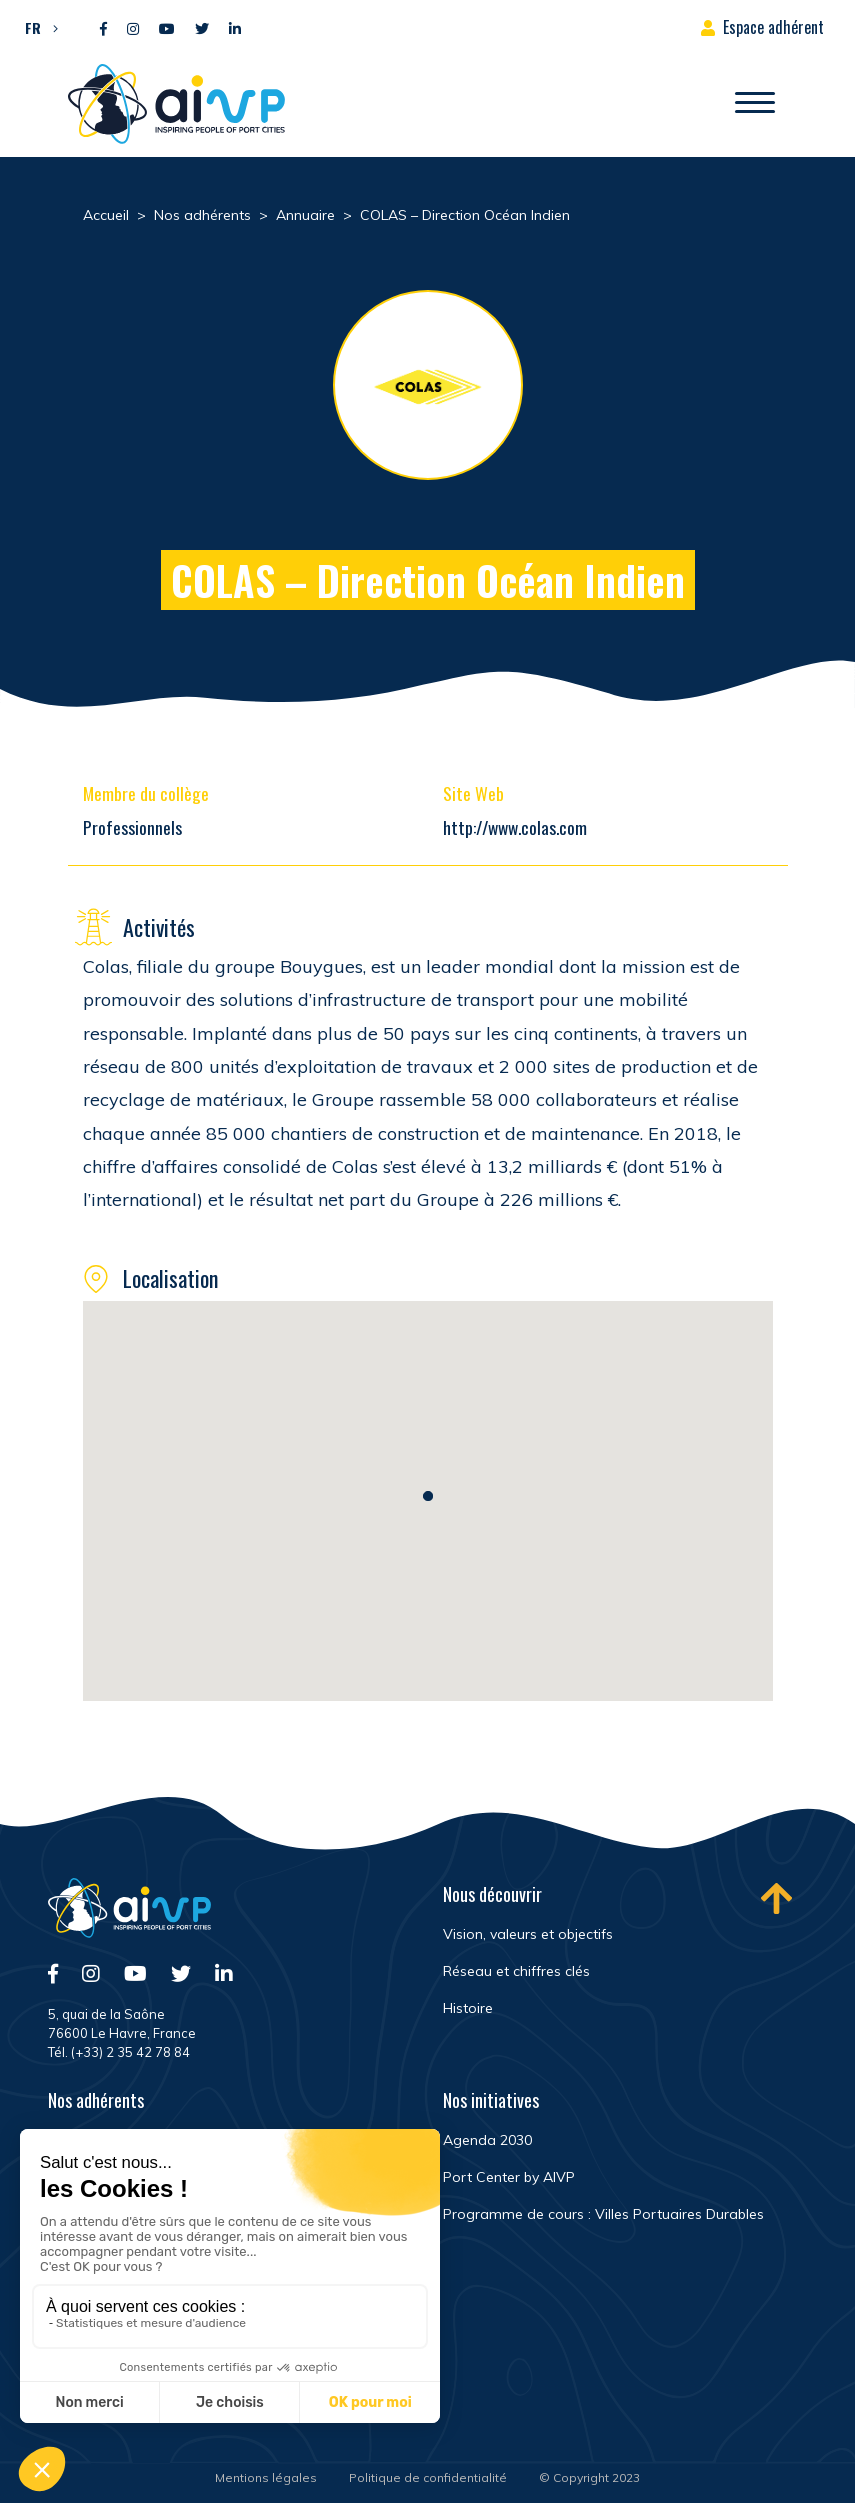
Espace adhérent (773, 27)
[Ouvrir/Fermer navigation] (755, 104)
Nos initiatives (491, 2100)
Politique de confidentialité (428, 2477)
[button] (36, 27)
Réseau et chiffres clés (516, 1971)
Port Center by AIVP (509, 2177)
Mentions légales (266, 2477)
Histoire (468, 2008)
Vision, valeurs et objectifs (528, 1934)
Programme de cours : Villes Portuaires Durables (603, 2214)
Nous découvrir (492, 1894)
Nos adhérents (96, 2100)
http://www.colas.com (515, 827)
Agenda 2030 (487, 2140)
